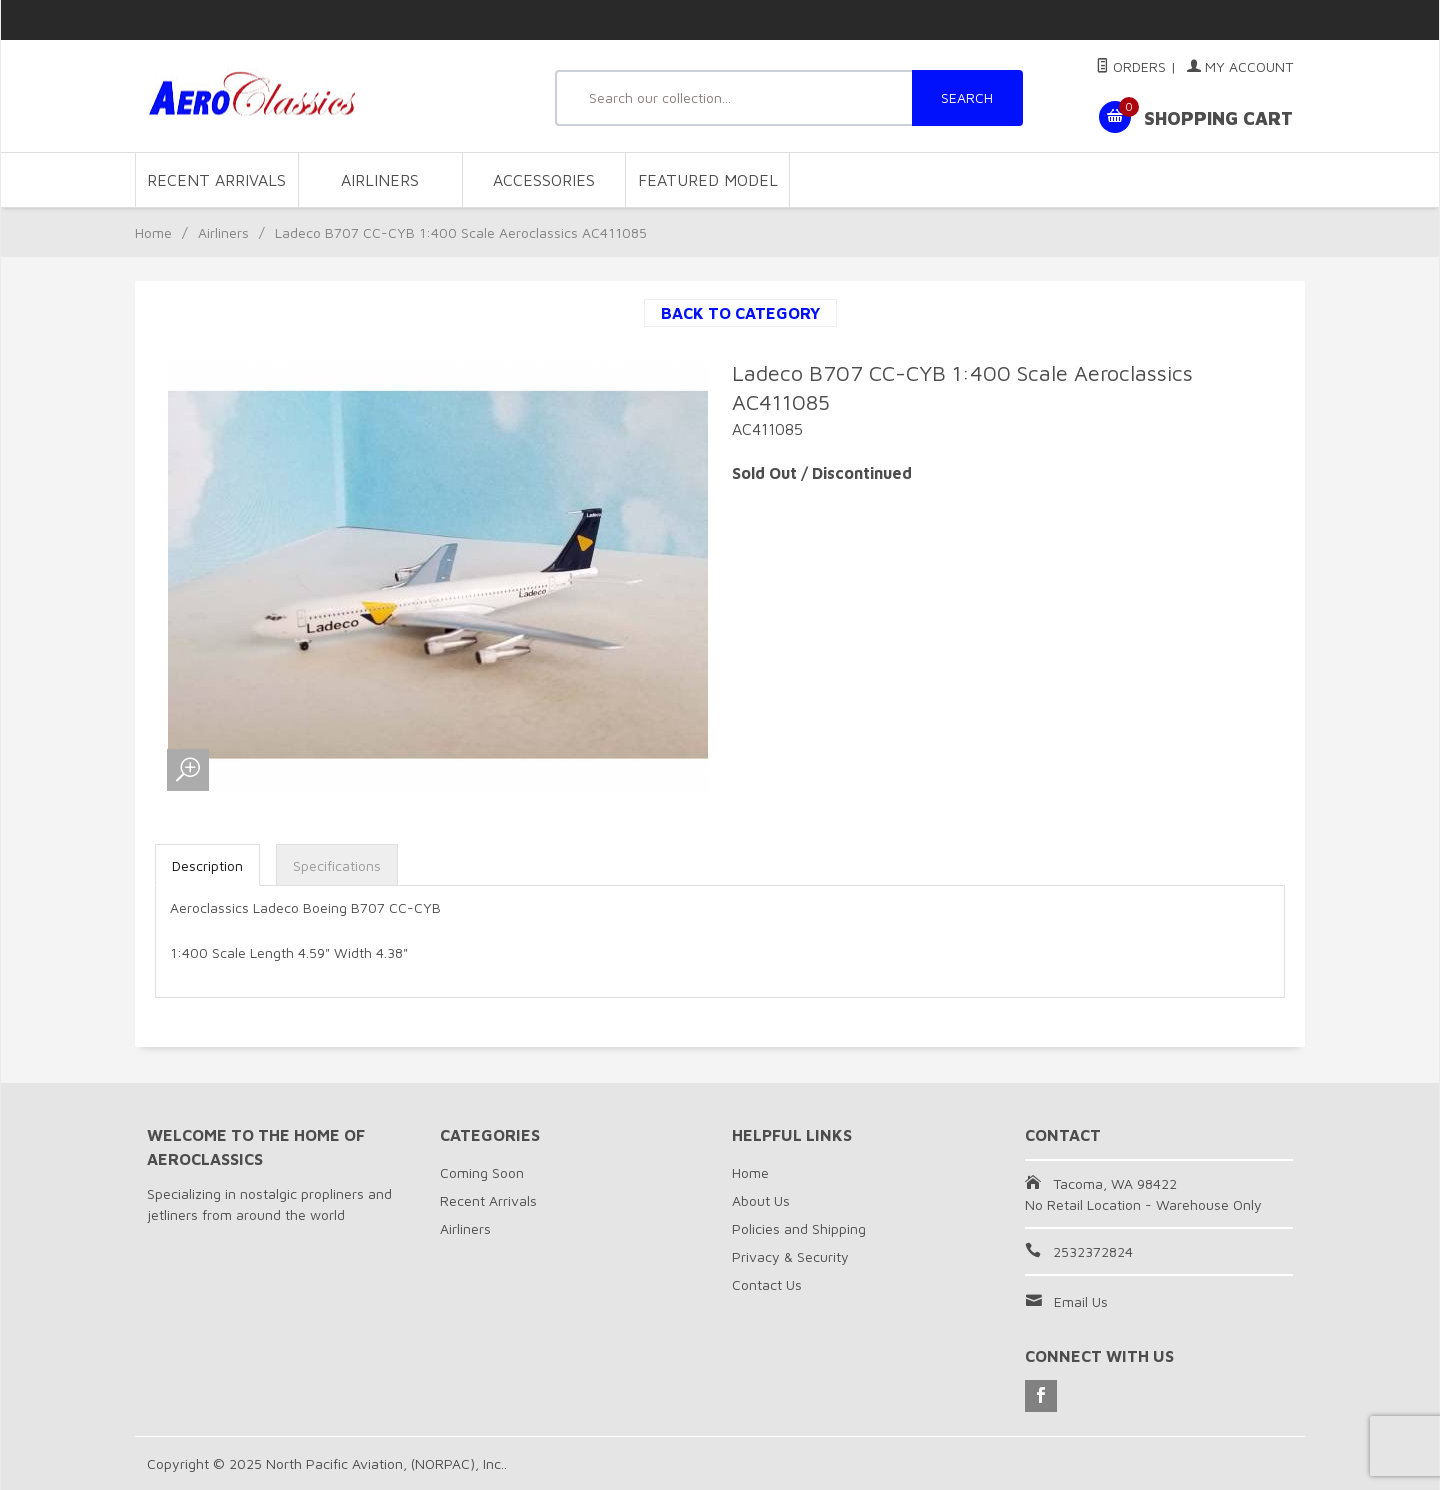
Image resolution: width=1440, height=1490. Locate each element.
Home (153, 232)
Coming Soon (482, 1172)
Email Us (1081, 1301)
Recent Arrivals (216, 180)
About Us (761, 1200)
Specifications (337, 865)
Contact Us (767, 1284)
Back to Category (740, 313)
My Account (1240, 66)
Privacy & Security (790, 1256)
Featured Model (708, 180)
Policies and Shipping (799, 1228)
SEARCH (967, 97)
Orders (1131, 66)
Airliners (380, 180)
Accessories (544, 180)
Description (207, 865)
